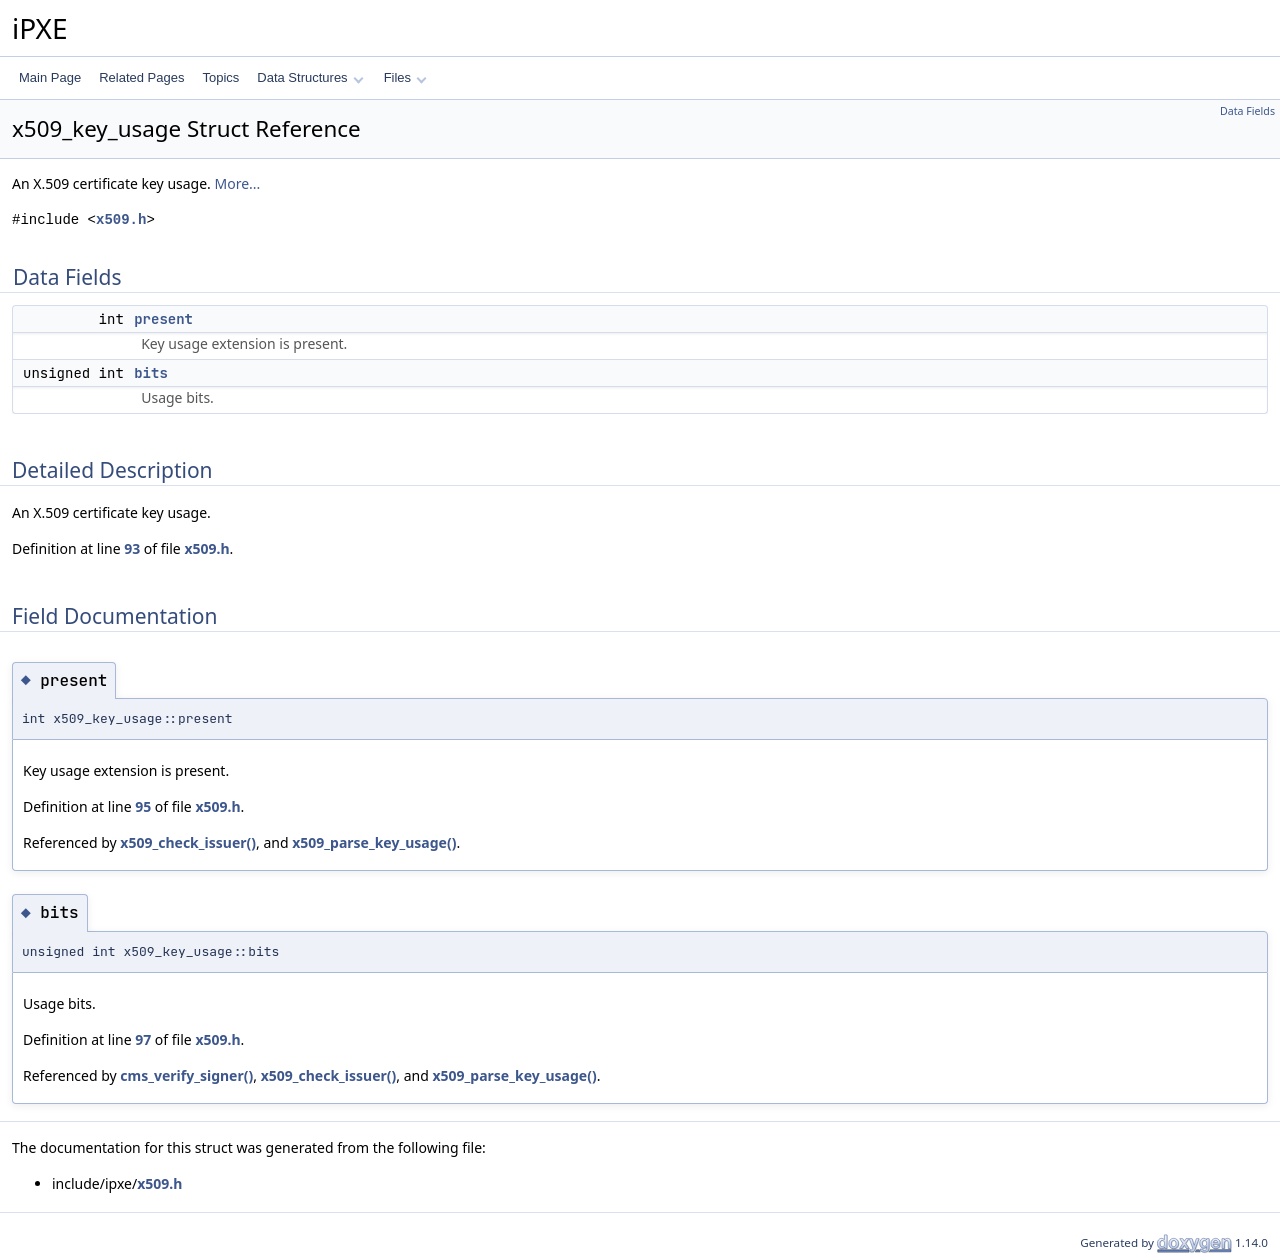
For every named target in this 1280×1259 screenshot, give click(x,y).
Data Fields (1247, 111)
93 (132, 548)
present (163, 319)
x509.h (121, 219)
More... (238, 183)
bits (151, 373)
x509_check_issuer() (188, 842)
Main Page (50, 77)
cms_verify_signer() (186, 1075)
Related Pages (141, 77)
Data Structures (310, 77)
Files (405, 77)
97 (143, 1039)
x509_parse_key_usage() (374, 842)
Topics (220, 77)
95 (143, 806)
